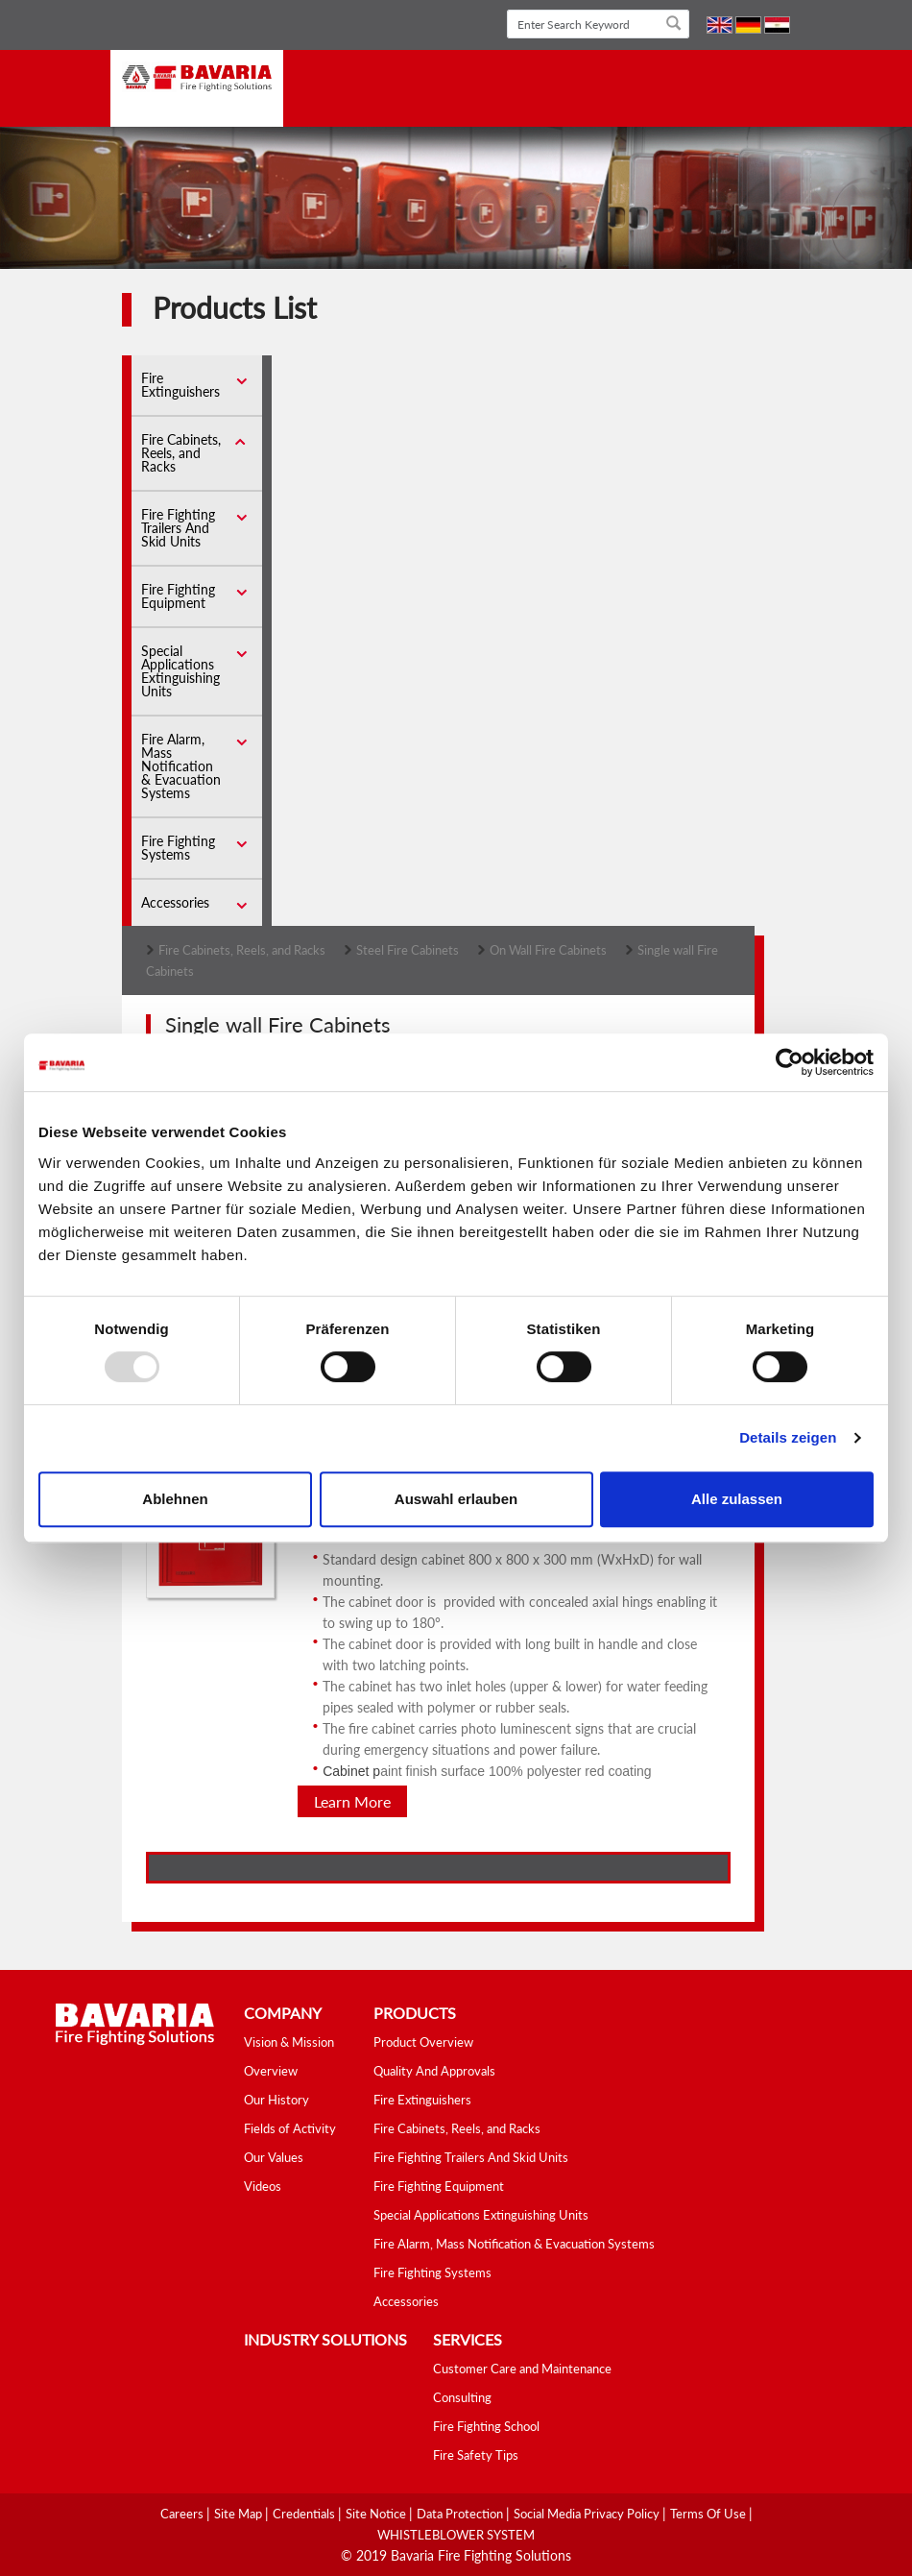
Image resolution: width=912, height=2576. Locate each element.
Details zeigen (787, 1437)
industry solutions (325, 2339)
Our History (276, 2099)
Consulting (462, 2397)
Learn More (352, 1801)
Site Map (239, 2513)
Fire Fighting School (486, 2426)
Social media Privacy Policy (588, 2513)
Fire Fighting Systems (178, 848)
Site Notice (377, 2513)
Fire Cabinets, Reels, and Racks (181, 452)
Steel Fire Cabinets (407, 950)
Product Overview (423, 2042)
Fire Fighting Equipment (178, 596)
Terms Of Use (709, 2513)
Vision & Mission (289, 2042)
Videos (262, 2186)
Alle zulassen (736, 1499)
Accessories (175, 902)
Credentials (305, 2513)
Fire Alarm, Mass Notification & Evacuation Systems (181, 766)
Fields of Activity (290, 2128)
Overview (271, 2070)
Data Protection (461, 2513)
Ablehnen (174, 1499)
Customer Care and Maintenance (522, 2368)
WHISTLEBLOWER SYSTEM (456, 2534)
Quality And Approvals (434, 2070)
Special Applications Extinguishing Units (180, 671)
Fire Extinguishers (180, 385)
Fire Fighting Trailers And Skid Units (178, 527)
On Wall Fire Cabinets (548, 950)
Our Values (273, 2157)
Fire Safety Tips (475, 2455)
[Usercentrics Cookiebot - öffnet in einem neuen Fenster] (790, 1062)
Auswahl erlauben (456, 1499)
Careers (183, 2513)
